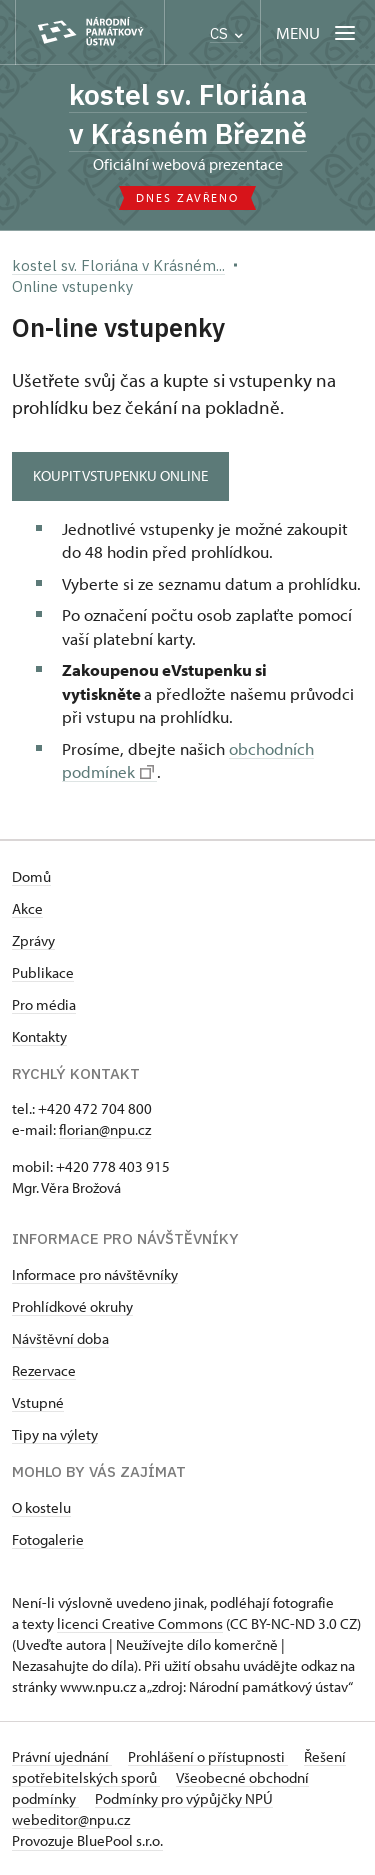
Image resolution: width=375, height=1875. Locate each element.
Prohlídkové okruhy (72, 1306)
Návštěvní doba (60, 1338)
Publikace (43, 972)
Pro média (44, 1004)
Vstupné (38, 1402)
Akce (27, 908)
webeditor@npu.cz (71, 1819)
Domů (31, 876)
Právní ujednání (62, 1756)
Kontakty (39, 1036)
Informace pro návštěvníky (95, 1274)
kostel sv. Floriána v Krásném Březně (188, 114)
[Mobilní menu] (317, 32)
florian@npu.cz (105, 1129)
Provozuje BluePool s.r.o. (87, 1840)
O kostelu (41, 1507)
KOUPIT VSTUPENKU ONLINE (120, 475)
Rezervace (44, 1370)
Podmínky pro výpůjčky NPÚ (184, 1798)
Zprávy (33, 940)
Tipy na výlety (55, 1434)
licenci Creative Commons (140, 1623)
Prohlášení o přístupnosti (208, 1756)
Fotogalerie (48, 1539)
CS (226, 33)
